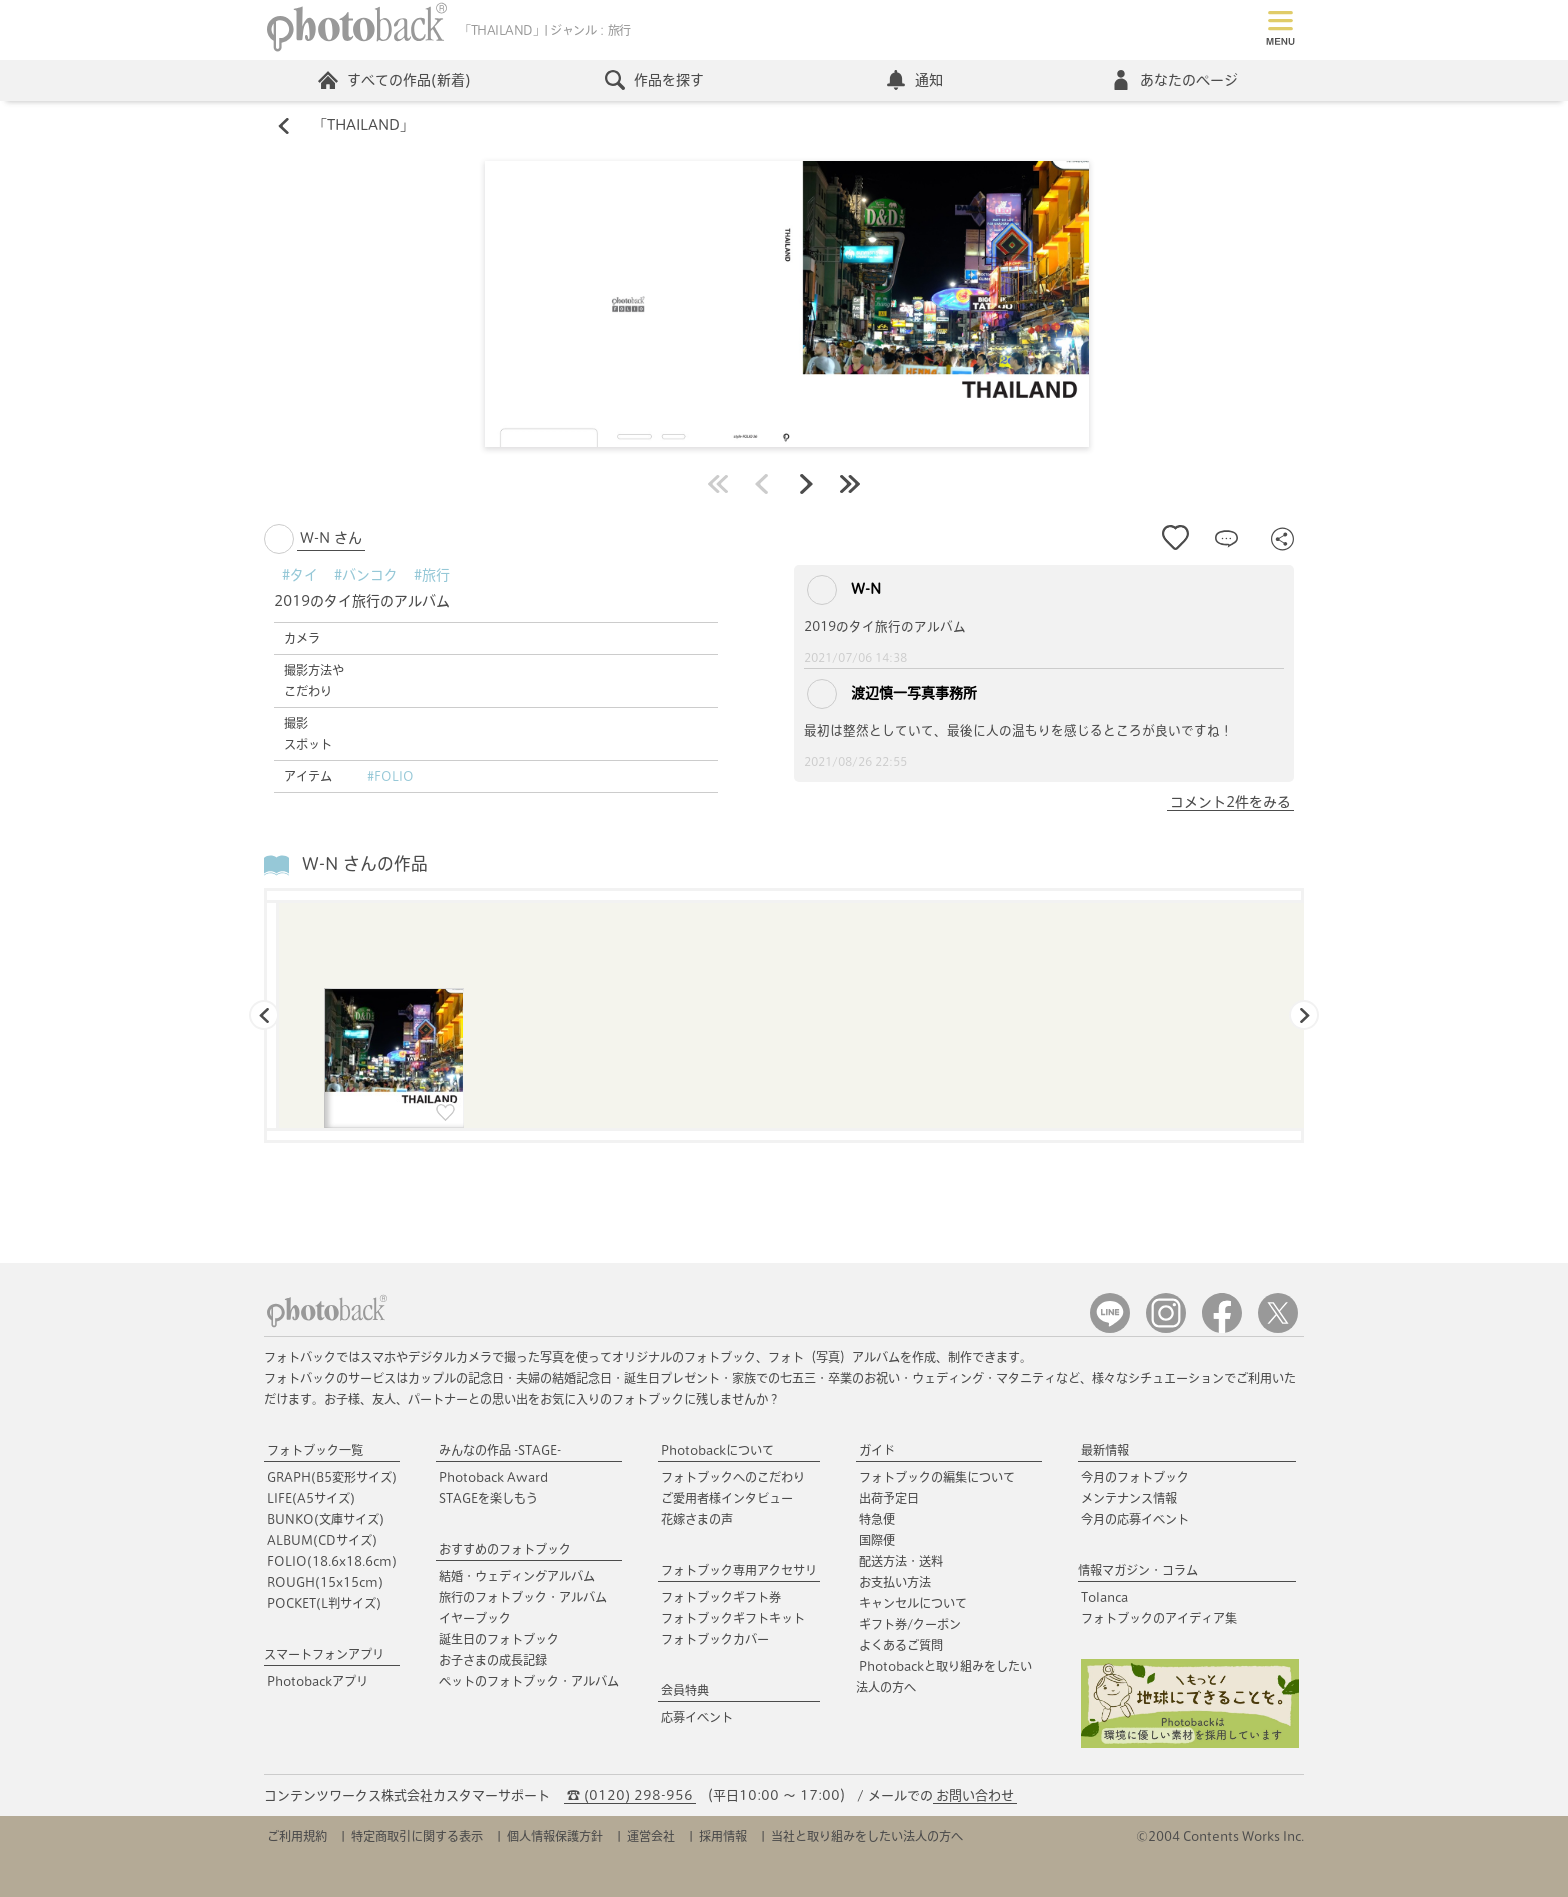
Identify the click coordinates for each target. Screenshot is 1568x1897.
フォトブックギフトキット (733, 1618)
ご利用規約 (297, 1836)
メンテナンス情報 (1129, 1498)
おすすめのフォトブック (505, 1549)
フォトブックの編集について (937, 1477)
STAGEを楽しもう (488, 1498)
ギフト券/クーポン (910, 1624)
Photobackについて (717, 1450)
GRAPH (332, 1477)
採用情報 (723, 1836)
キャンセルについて (913, 1603)
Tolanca (1104, 1597)
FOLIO (332, 1561)
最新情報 (1105, 1450)
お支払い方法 (895, 1582)
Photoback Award (493, 1477)
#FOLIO (390, 776)
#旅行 (432, 575)
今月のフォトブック (1135, 1477)
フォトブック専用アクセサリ (739, 1570)
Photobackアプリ (317, 1681)
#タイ (300, 575)
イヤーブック (475, 1618)
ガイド (877, 1450)
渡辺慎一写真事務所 (892, 694)
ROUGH (325, 1582)
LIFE (311, 1498)
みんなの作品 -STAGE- (500, 1450)
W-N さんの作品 (365, 864)
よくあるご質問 (901, 1645)
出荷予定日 (889, 1498)
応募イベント (697, 1717)
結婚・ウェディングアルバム (517, 1576)
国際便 (877, 1540)
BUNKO (325, 1519)
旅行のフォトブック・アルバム (523, 1597)
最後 (850, 484)
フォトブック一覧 (315, 1450)
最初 (718, 484)
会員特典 (685, 1690)
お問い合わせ (975, 1795)
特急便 (877, 1519)
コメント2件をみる (1230, 802)
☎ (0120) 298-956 (630, 1795)
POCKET (324, 1603)
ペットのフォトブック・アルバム (529, 1681)
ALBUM (322, 1540)
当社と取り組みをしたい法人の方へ (867, 1836)
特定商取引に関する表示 (417, 1836)
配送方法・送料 (901, 1561)
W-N (844, 590)
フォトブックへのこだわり (733, 1477)
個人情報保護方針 (555, 1836)
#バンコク (366, 575)
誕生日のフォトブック (499, 1639)
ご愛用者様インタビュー (727, 1498)
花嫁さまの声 (697, 1519)
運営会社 (651, 1836)
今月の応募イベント (1135, 1519)
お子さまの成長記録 (493, 1660)
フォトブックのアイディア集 (1159, 1618)
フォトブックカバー (715, 1639)
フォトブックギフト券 (721, 1597)
